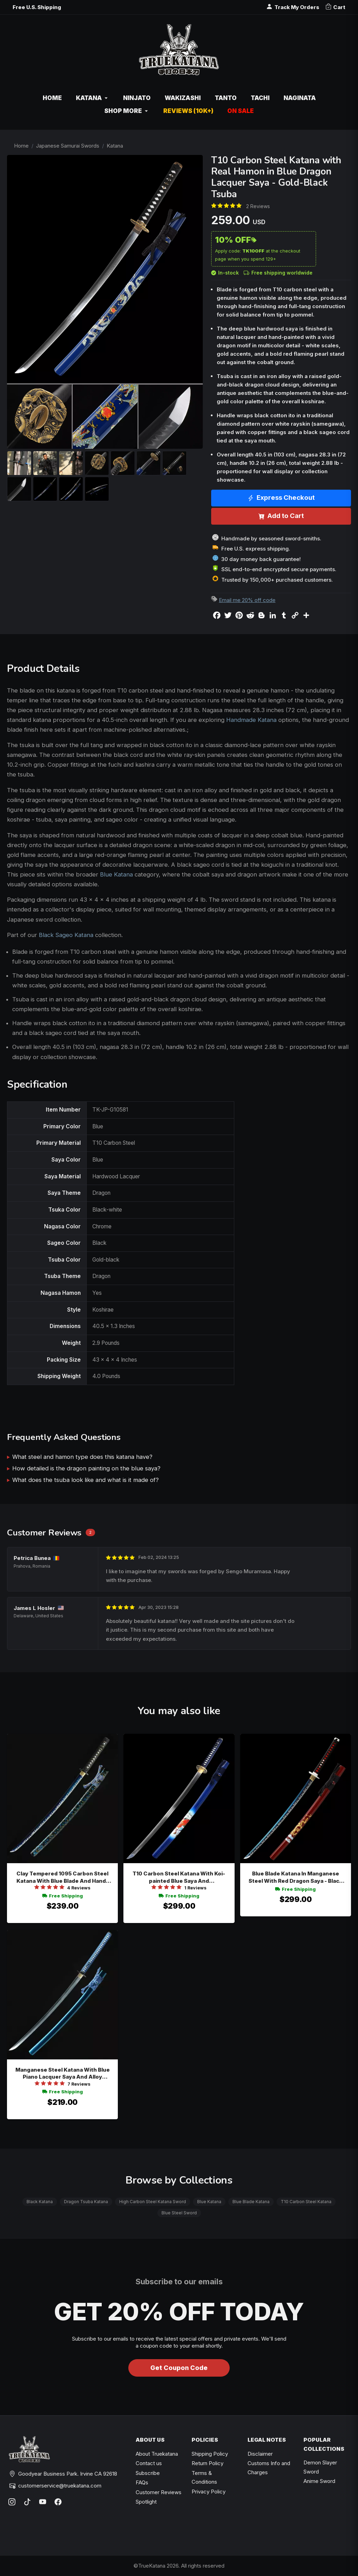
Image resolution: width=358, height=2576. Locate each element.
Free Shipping (62, 1896)
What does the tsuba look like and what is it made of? (85, 1479)
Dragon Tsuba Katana (86, 2201)
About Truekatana (157, 2453)
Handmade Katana (251, 719)
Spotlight (146, 2501)
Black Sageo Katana (66, 934)
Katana (115, 145)
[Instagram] (11, 2501)
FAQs (142, 2482)
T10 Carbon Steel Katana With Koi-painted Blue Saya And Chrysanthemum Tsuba (179, 1877)
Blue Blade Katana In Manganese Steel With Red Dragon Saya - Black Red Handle (295, 1877)
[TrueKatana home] (179, 53)
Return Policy (207, 2463)
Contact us (149, 2463)
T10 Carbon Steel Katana (306, 2201)
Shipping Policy (210, 2453)
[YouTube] (42, 2501)
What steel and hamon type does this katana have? (82, 1456)
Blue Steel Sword (179, 2212)
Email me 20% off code (247, 600)
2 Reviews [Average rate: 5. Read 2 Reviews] (258, 206)
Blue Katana (116, 874)
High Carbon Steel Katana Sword (152, 2201)
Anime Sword (319, 2481)
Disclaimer (260, 2453)
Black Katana (40, 2201)
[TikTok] (27, 2501)
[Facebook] (58, 2501)
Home (21, 145)
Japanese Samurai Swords (67, 145)
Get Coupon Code (179, 2367)
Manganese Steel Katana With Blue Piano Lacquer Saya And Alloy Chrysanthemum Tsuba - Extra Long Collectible (62, 2073)
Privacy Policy (208, 2491)
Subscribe (148, 2473)
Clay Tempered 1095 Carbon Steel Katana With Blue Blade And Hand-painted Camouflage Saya (62, 1877)
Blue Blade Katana (251, 2201)
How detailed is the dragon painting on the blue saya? (86, 1468)
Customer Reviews (158, 2492)
